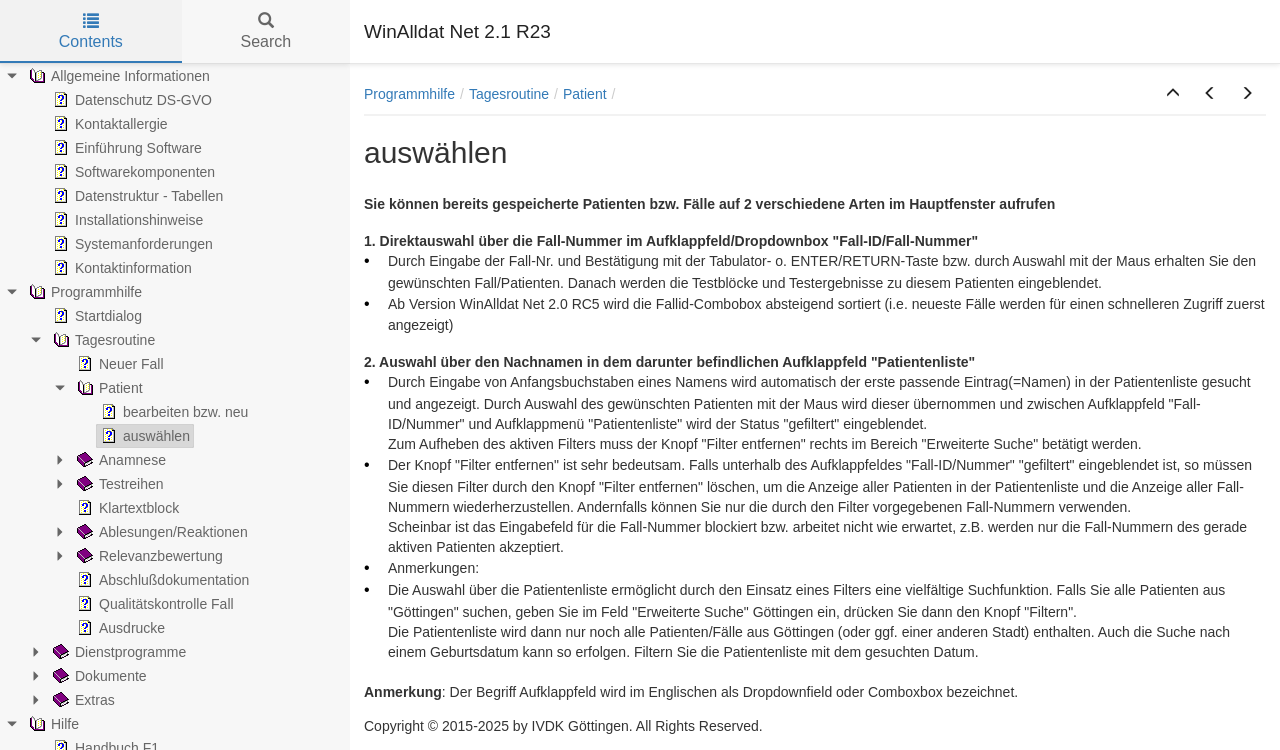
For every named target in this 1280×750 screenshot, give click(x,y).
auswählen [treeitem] (143, 436)
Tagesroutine (509, 94)
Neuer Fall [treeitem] (118, 364)
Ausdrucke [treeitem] (119, 628)
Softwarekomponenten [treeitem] (132, 172)
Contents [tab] (91, 31)
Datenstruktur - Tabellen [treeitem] (136, 196)
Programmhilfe (409, 94)
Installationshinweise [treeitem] (126, 220)
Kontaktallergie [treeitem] (108, 124)
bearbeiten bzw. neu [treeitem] (172, 412)
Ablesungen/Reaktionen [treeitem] (160, 532)
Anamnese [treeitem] (119, 460)
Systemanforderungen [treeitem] (131, 244)
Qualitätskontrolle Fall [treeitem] (153, 604)
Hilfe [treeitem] (52, 724)
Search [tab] (265, 31)
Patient (585, 94)
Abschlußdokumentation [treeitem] (161, 580)
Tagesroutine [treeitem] (102, 340)
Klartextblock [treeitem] (126, 508)
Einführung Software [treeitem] (125, 148)
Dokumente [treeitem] (98, 676)
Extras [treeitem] (82, 700)
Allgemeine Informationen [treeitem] (117, 76)
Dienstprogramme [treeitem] (117, 652)
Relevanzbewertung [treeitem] (148, 556)
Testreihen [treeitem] (118, 484)
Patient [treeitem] (108, 388)
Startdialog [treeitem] (95, 316)
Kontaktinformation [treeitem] (120, 268)
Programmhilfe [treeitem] (83, 292)
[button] (1173, 94)
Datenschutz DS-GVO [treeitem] (130, 100)
